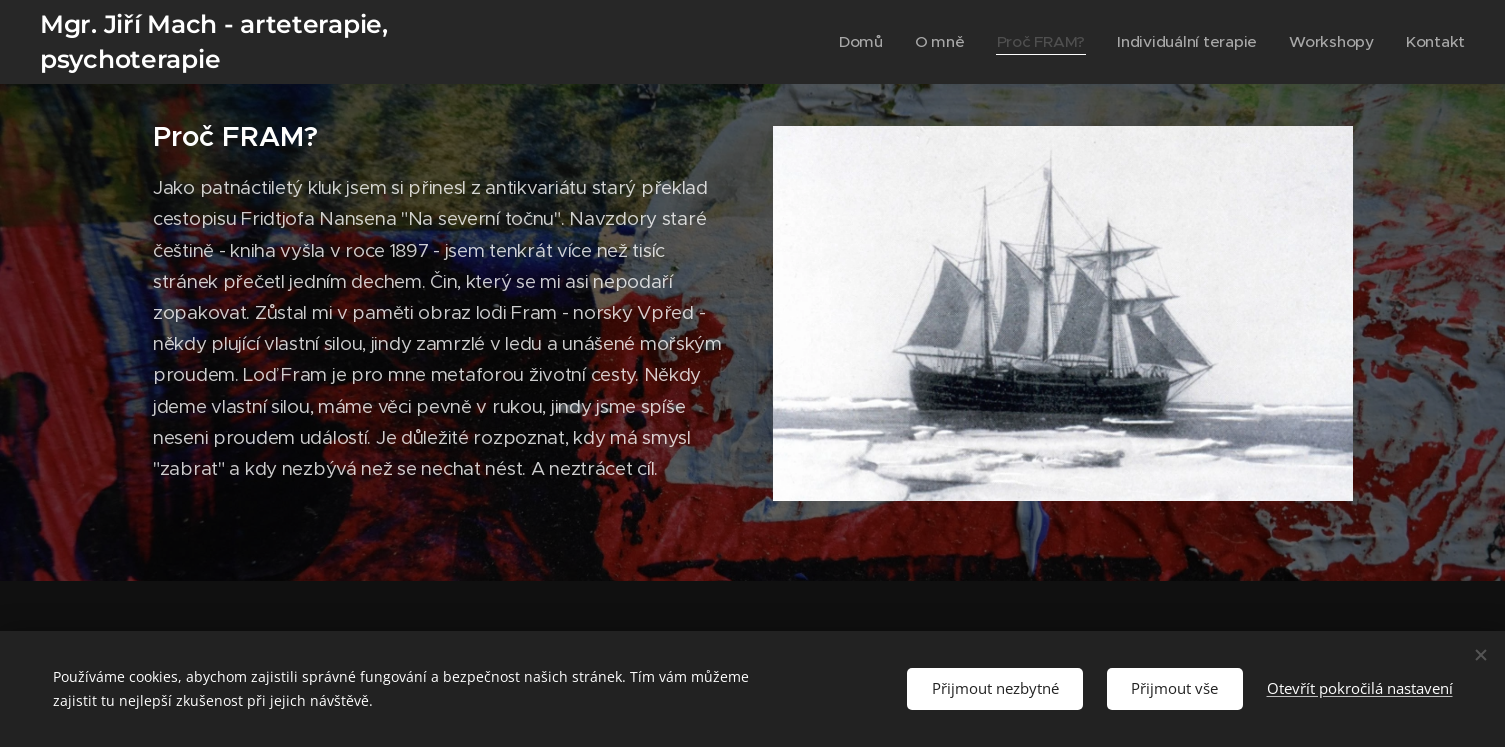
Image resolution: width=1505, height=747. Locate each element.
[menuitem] (917, 42)
